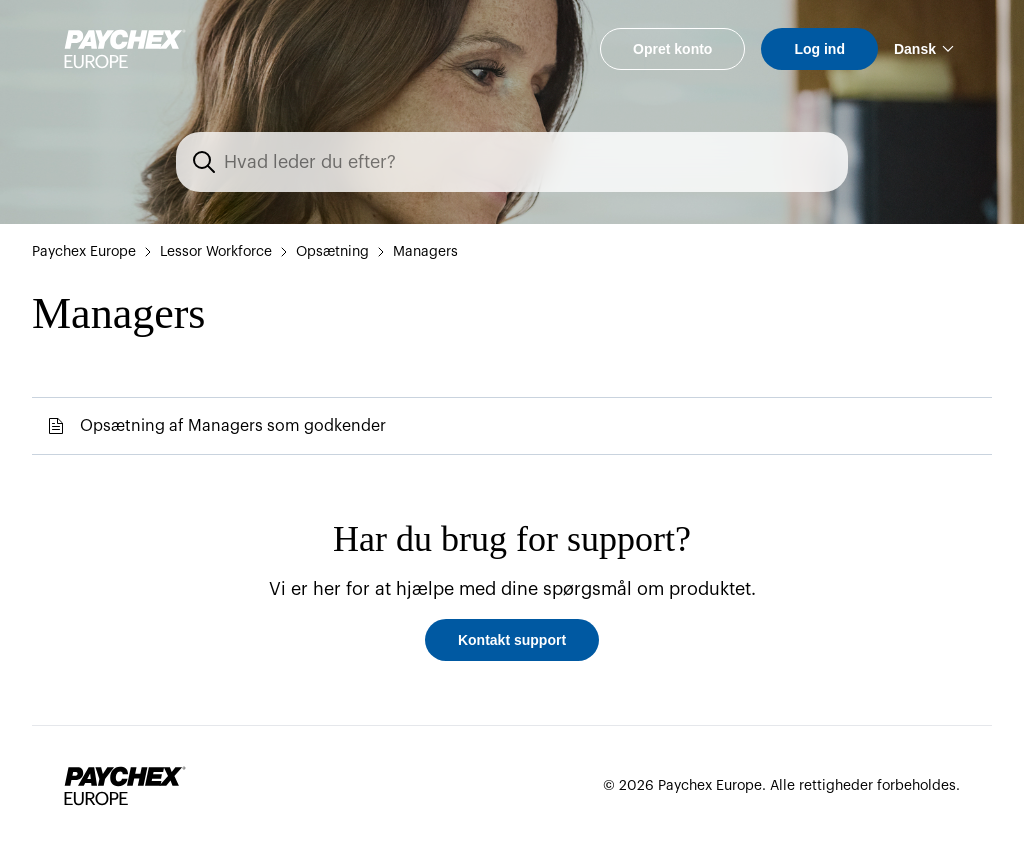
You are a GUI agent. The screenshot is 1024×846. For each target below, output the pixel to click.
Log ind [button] (819, 49)
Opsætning (332, 252)
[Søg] (524, 162)
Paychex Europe (84, 252)
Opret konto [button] (672, 49)
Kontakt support (512, 640)
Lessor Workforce (216, 252)
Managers (425, 252)
